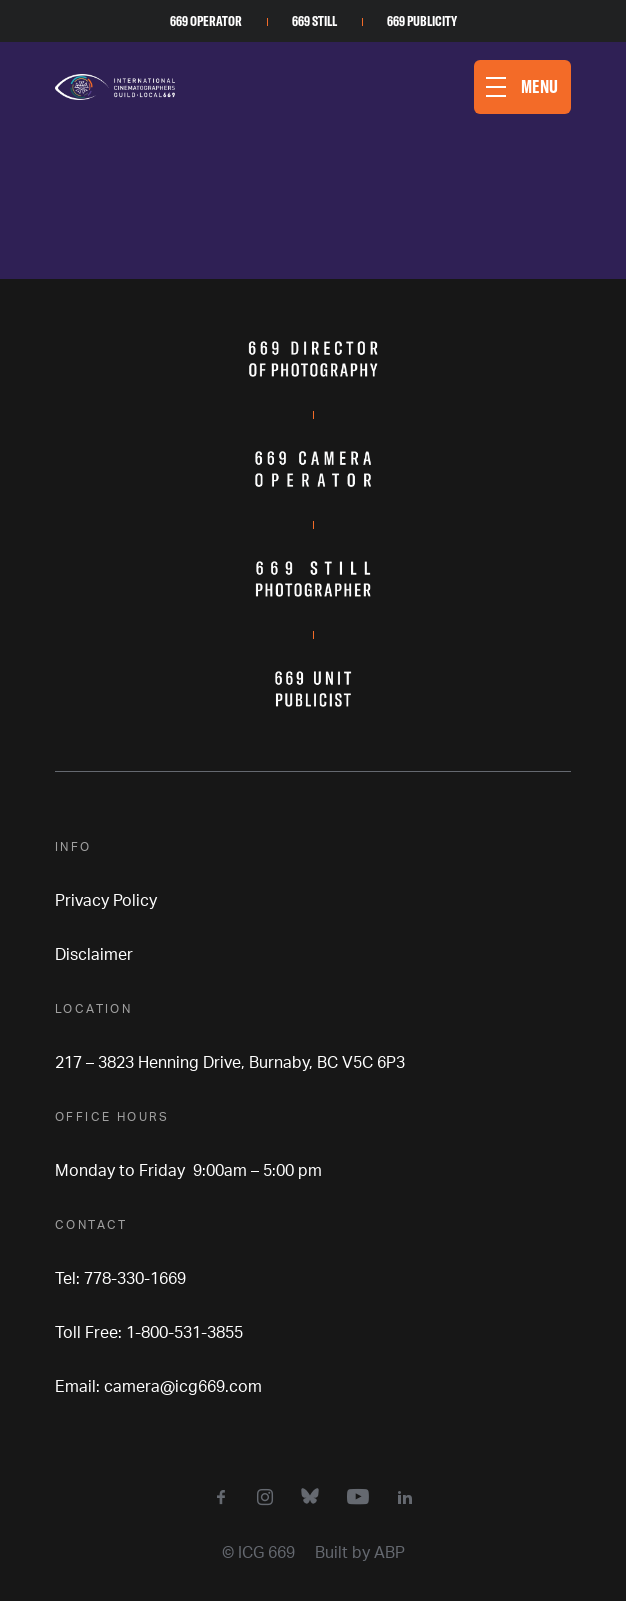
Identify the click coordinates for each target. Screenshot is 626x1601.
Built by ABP (360, 1553)
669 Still (314, 21)
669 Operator (206, 21)
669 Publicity (422, 21)
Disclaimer (94, 955)
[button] (522, 87)
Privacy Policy (106, 901)
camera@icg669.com (183, 1387)
